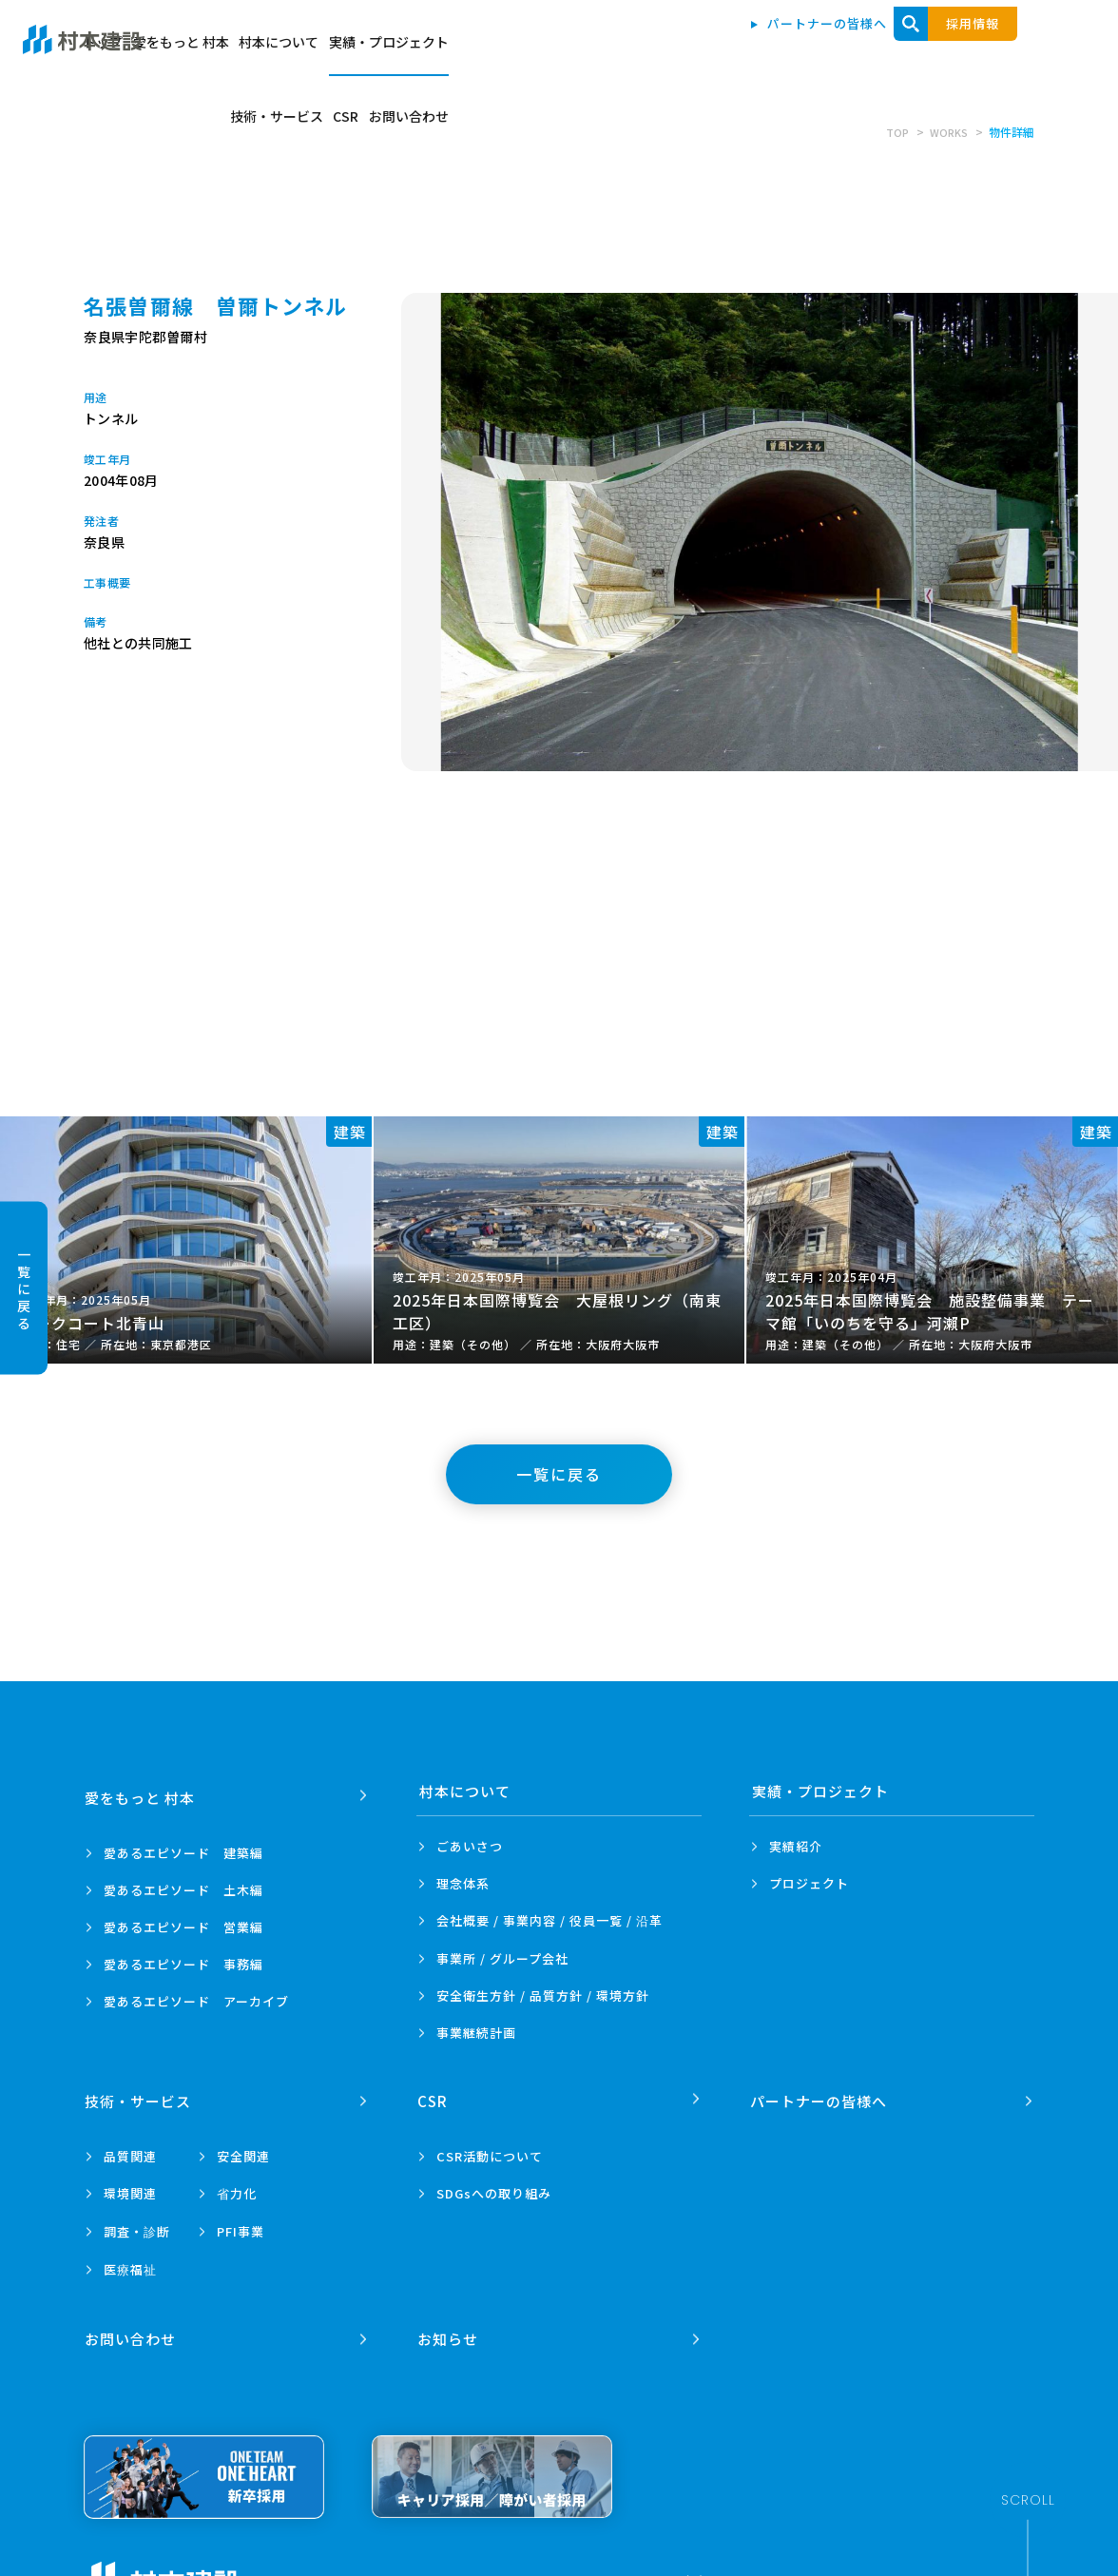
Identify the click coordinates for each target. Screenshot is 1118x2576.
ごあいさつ (469, 1846)
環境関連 (130, 2187)
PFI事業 (240, 2225)
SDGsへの (493, 2187)
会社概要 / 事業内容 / (549, 1920)
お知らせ (449, 2325)
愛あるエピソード (183, 1846)
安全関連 (243, 2149)
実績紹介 (795, 1846)
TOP (893, 132)
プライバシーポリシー (330, 2567)
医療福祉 (130, 2263)
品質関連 (130, 2149)
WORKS (947, 132)
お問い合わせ (1016, 49)
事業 (476, 2033)
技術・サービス (856, 49)
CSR (940, 49)
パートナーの (820, 2094)
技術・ (140, 2094)
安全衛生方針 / (542, 1995)
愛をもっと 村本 (491, 49)
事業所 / (502, 1958)
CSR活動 (489, 2149)
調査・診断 (137, 2225)
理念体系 (463, 1883)
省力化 (237, 2187)
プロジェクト (809, 1883)
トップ (399, 49)
